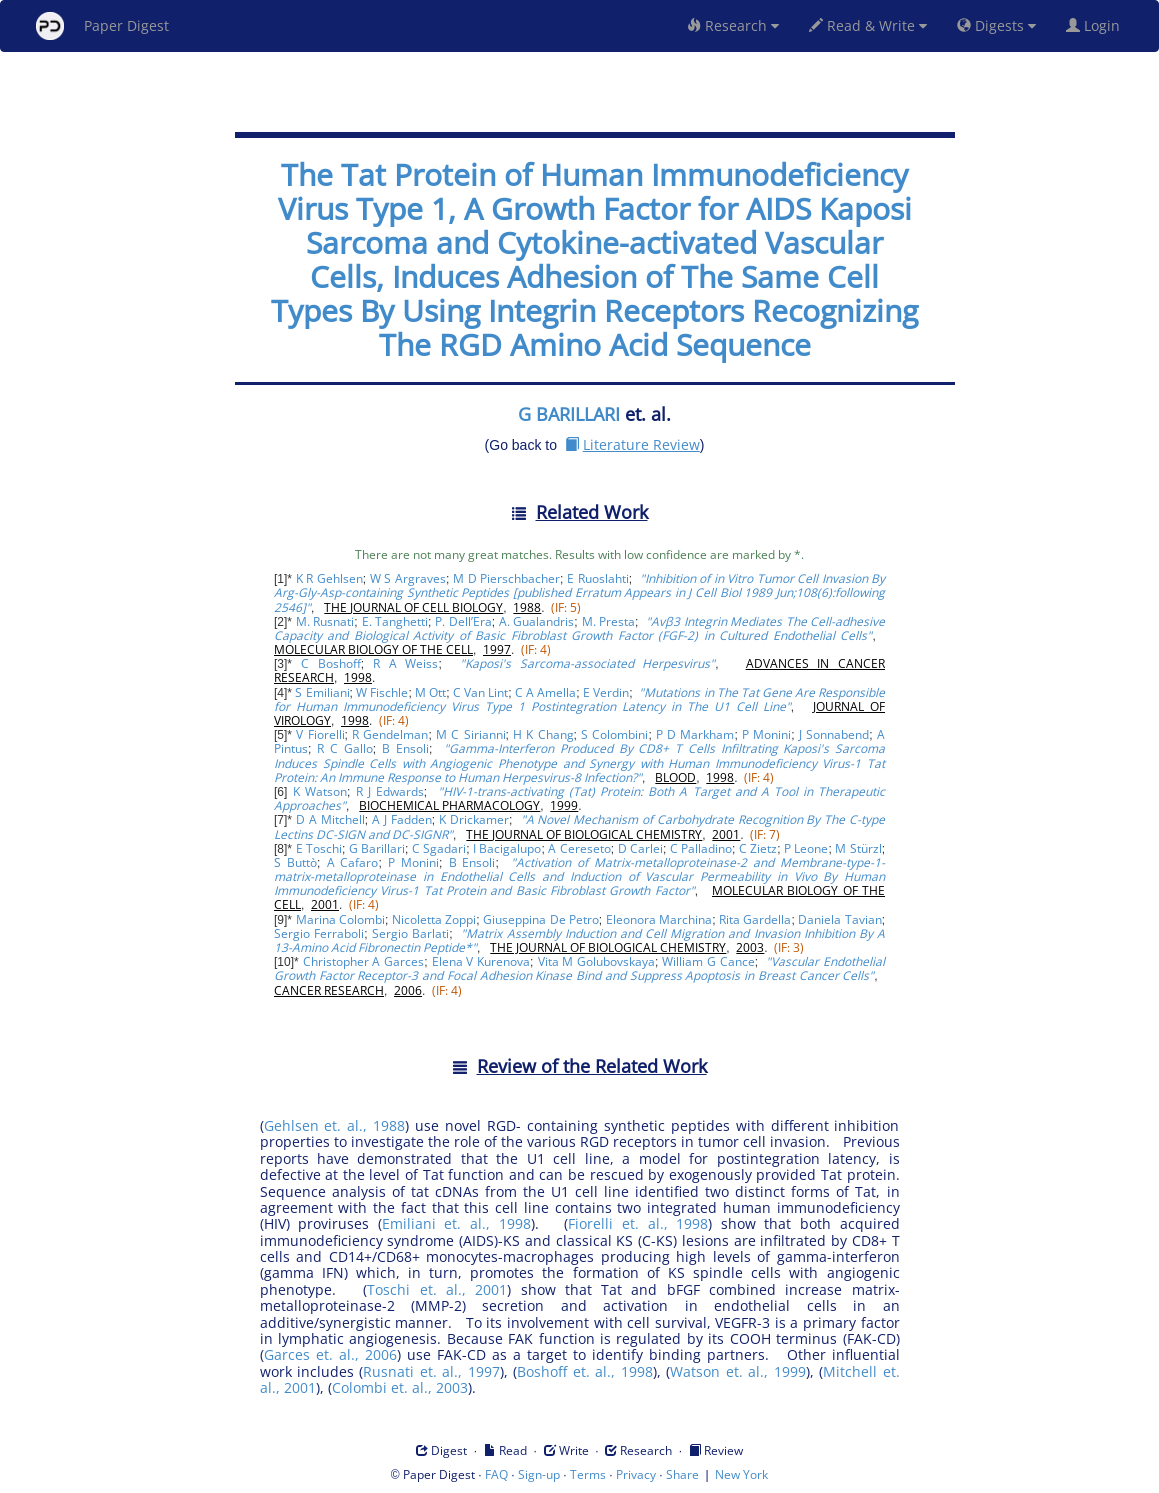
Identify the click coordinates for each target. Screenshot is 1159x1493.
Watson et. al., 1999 (737, 1371)
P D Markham (695, 734)
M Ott (430, 692)
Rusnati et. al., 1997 (431, 1371)
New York (741, 1474)
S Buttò (295, 862)
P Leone (806, 848)
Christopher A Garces (363, 961)
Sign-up (539, 1474)
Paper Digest (102, 26)
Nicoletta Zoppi (434, 919)
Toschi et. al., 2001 (437, 1289)
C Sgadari (439, 848)
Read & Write (868, 25)
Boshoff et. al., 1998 (584, 1371)
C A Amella (545, 692)
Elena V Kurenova (481, 961)
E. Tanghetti (395, 621)
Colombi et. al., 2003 (400, 1387)
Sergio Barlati (410, 933)
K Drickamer (474, 819)
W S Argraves (408, 578)
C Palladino (701, 848)
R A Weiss (405, 663)
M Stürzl (858, 848)
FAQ (496, 1474)
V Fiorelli (320, 734)
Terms (588, 1474)
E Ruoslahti (597, 578)
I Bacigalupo (507, 848)
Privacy (636, 1474)
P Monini (766, 734)
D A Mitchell (330, 819)
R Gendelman (390, 734)
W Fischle (382, 692)
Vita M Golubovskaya (596, 961)
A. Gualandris (537, 621)
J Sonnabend (834, 734)
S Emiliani (322, 692)
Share (682, 1474)
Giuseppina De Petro (541, 919)
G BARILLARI (569, 414)
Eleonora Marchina (659, 919)
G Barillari (377, 848)
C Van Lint (480, 692)
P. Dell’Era (463, 621)
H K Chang (543, 734)
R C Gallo (344, 748)
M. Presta (609, 621)
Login (1097, 25)
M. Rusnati (325, 621)
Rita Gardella (755, 919)
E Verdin (606, 692)
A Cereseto (579, 848)
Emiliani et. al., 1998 (456, 1223)
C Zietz (758, 848)
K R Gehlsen (329, 578)
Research (733, 25)
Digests (996, 25)
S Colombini (614, 734)
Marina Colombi (340, 919)
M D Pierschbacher (506, 578)
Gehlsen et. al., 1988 (335, 1125)
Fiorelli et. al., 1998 (638, 1223)
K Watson (320, 791)
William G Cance (708, 961)
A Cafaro (353, 862)
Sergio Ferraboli (319, 933)
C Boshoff (331, 663)
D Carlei (640, 848)
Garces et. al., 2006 (330, 1354)
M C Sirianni (470, 734)
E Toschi (319, 848)
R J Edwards (390, 791)
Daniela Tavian (839, 919)
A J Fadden (402, 819)
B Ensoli (405, 748)
